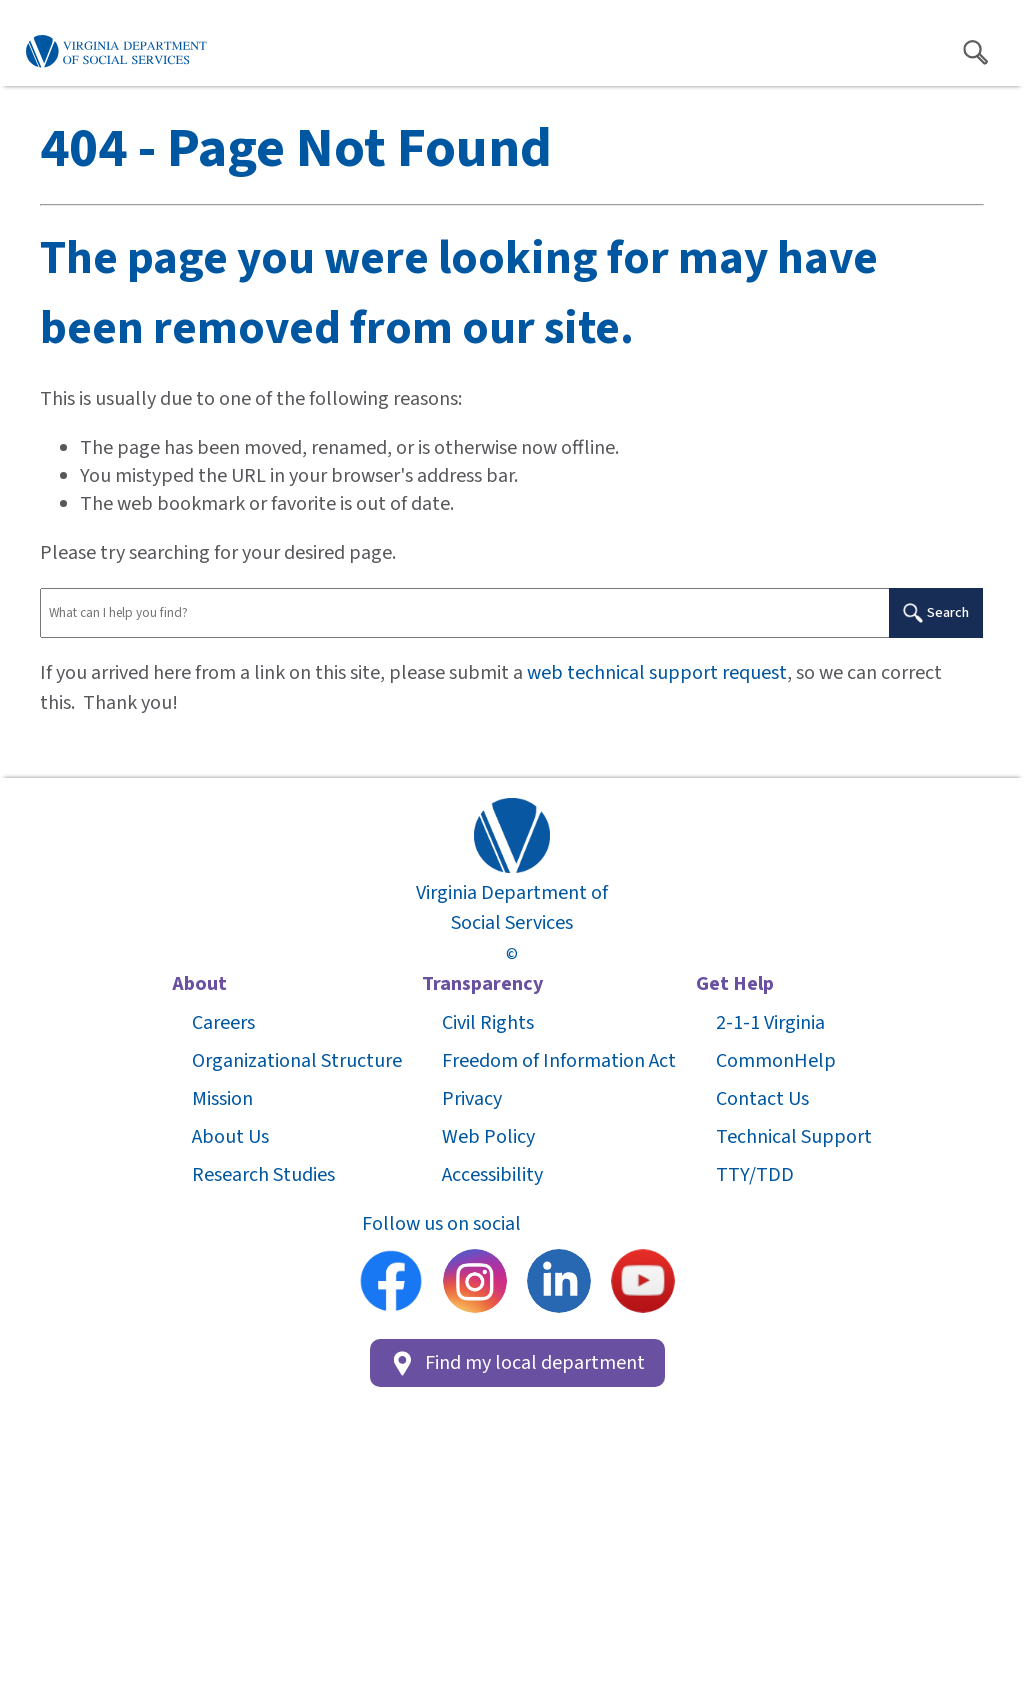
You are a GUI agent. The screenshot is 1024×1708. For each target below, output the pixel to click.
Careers (223, 1023)
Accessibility (492, 1175)
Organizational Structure (297, 1061)
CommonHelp (776, 1061)
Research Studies (263, 1175)
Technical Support (794, 1137)
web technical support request (657, 673)
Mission (222, 1099)
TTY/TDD (755, 1175)
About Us (230, 1137)
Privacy (472, 1099)
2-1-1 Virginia (770, 1023)
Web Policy (488, 1137)
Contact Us (762, 1099)
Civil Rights (488, 1023)
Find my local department (517, 1363)
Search (936, 612)
